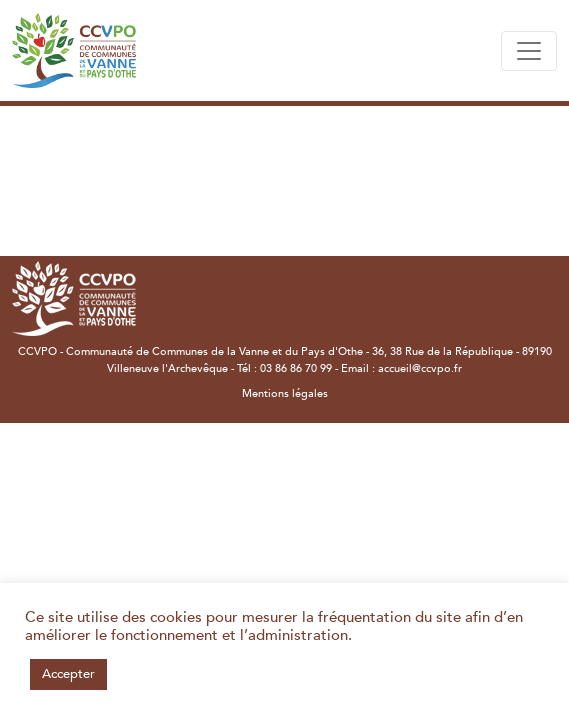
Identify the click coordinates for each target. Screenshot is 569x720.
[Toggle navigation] (529, 51)
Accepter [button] (68, 674)
